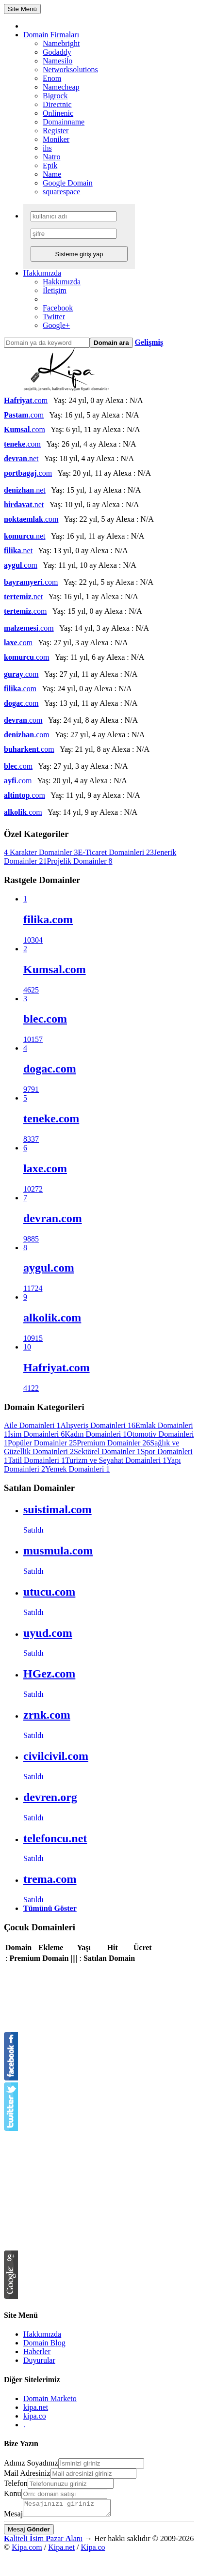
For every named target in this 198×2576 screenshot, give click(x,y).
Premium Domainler (113, 1443)
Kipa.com (27, 2550)
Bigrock (55, 96)
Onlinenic (58, 113)
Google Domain (68, 183)
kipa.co (34, 2416)
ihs (47, 148)
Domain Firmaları (51, 35)
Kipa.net (61, 2550)
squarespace (61, 191)
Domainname (63, 122)
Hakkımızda (42, 273)
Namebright (61, 43)
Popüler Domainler (42, 1443)
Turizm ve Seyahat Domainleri (115, 1460)
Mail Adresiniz (27, 2473)
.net (21, 458)
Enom (52, 78)
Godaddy (57, 52)
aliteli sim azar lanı (43, 2541)
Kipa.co (93, 2550)
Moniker (56, 139)
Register (55, 130)
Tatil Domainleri (36, 1460)
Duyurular (39, 2360)
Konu (12, 2493)
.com (26, 400)
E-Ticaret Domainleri (116, 852)
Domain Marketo (50, 2398)
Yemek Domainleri (77, 1469)
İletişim (54, 290)
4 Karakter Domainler (41, 852)
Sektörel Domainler (107, 1451)
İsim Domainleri (36, 1434)
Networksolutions (70, 69)
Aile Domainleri (32, 1425)
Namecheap (61, 87)
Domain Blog (44, 2343)
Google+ (56, 325)
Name (52, 174)
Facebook (58, 308)
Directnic (57, 104)
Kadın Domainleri (96, 1434)
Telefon (16, 2483)
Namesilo (57, 61)
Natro (51, 157)
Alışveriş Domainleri (97, 1425)
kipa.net (35, 2407)
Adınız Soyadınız (31, 2463)
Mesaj (13, 2517)
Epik (50, 165)
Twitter (54, 316)
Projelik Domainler (79, 861)
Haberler (36, 2351)
